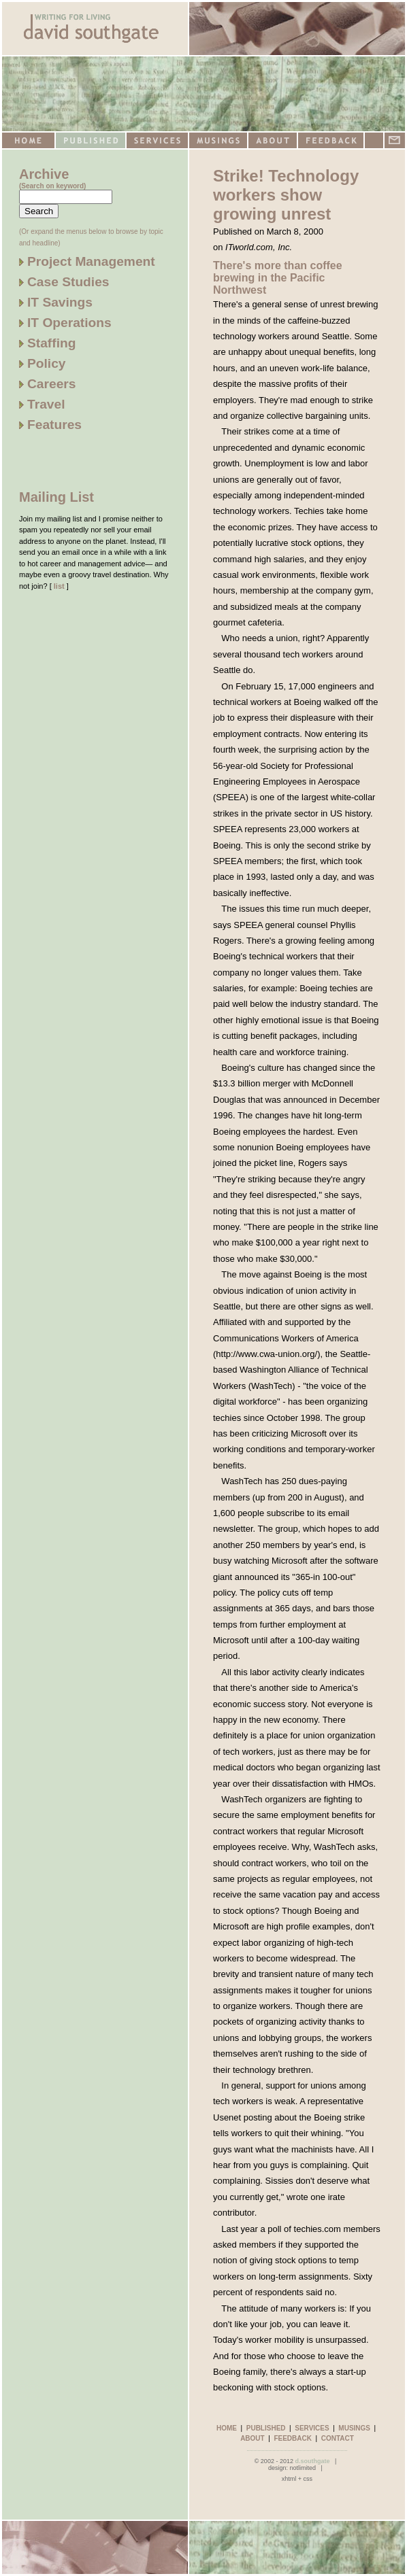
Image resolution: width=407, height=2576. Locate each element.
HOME (226, 2428)
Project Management (87, 261)
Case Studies (64, 282)
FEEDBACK (293, 2438)
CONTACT (337, 2438)
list (59, 586)
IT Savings (56, 302)
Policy (42, 363)
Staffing (47, 343)
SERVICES (312, 2428)
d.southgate (312, 2461)
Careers (47, 384)
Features (50, 424)
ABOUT (252, 2438)
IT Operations (65, 322)
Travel (42, 404)
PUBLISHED (266, 2428)
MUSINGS (354, 2428)
